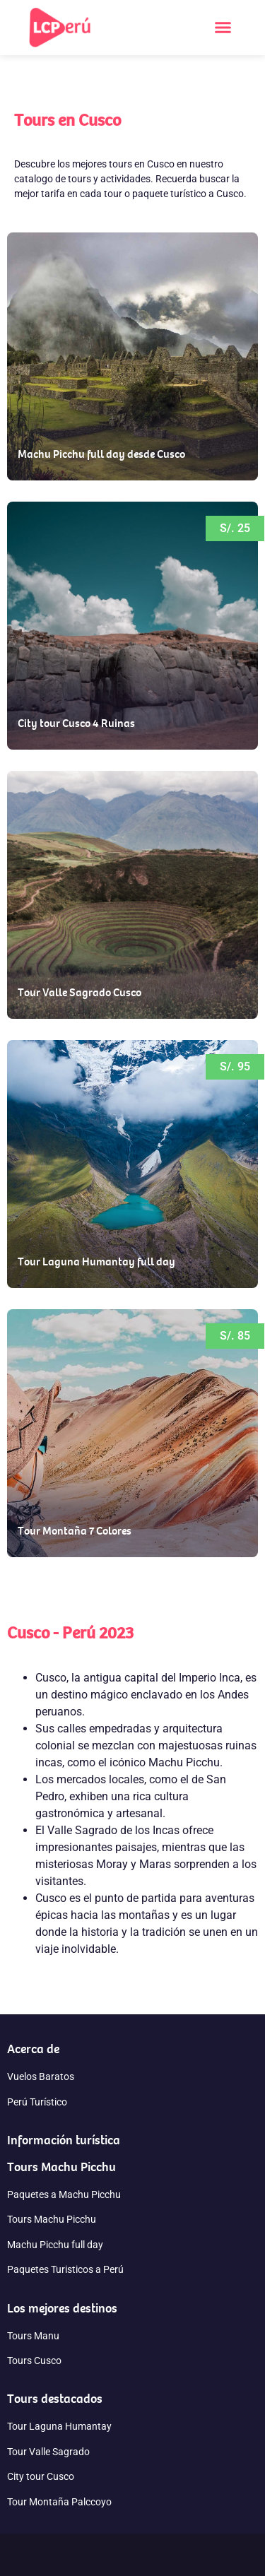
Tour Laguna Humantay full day (96, 1261)
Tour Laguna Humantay (59, 2426)
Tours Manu (33, 2335)
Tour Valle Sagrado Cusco (79, 991)
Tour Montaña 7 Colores (74, 1530)
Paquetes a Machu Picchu (64, 2194)
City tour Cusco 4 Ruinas (76, 722)
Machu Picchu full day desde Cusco (101, 453)
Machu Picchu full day (55, 2244)
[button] (222, 27)
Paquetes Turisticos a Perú (65, 2269)
